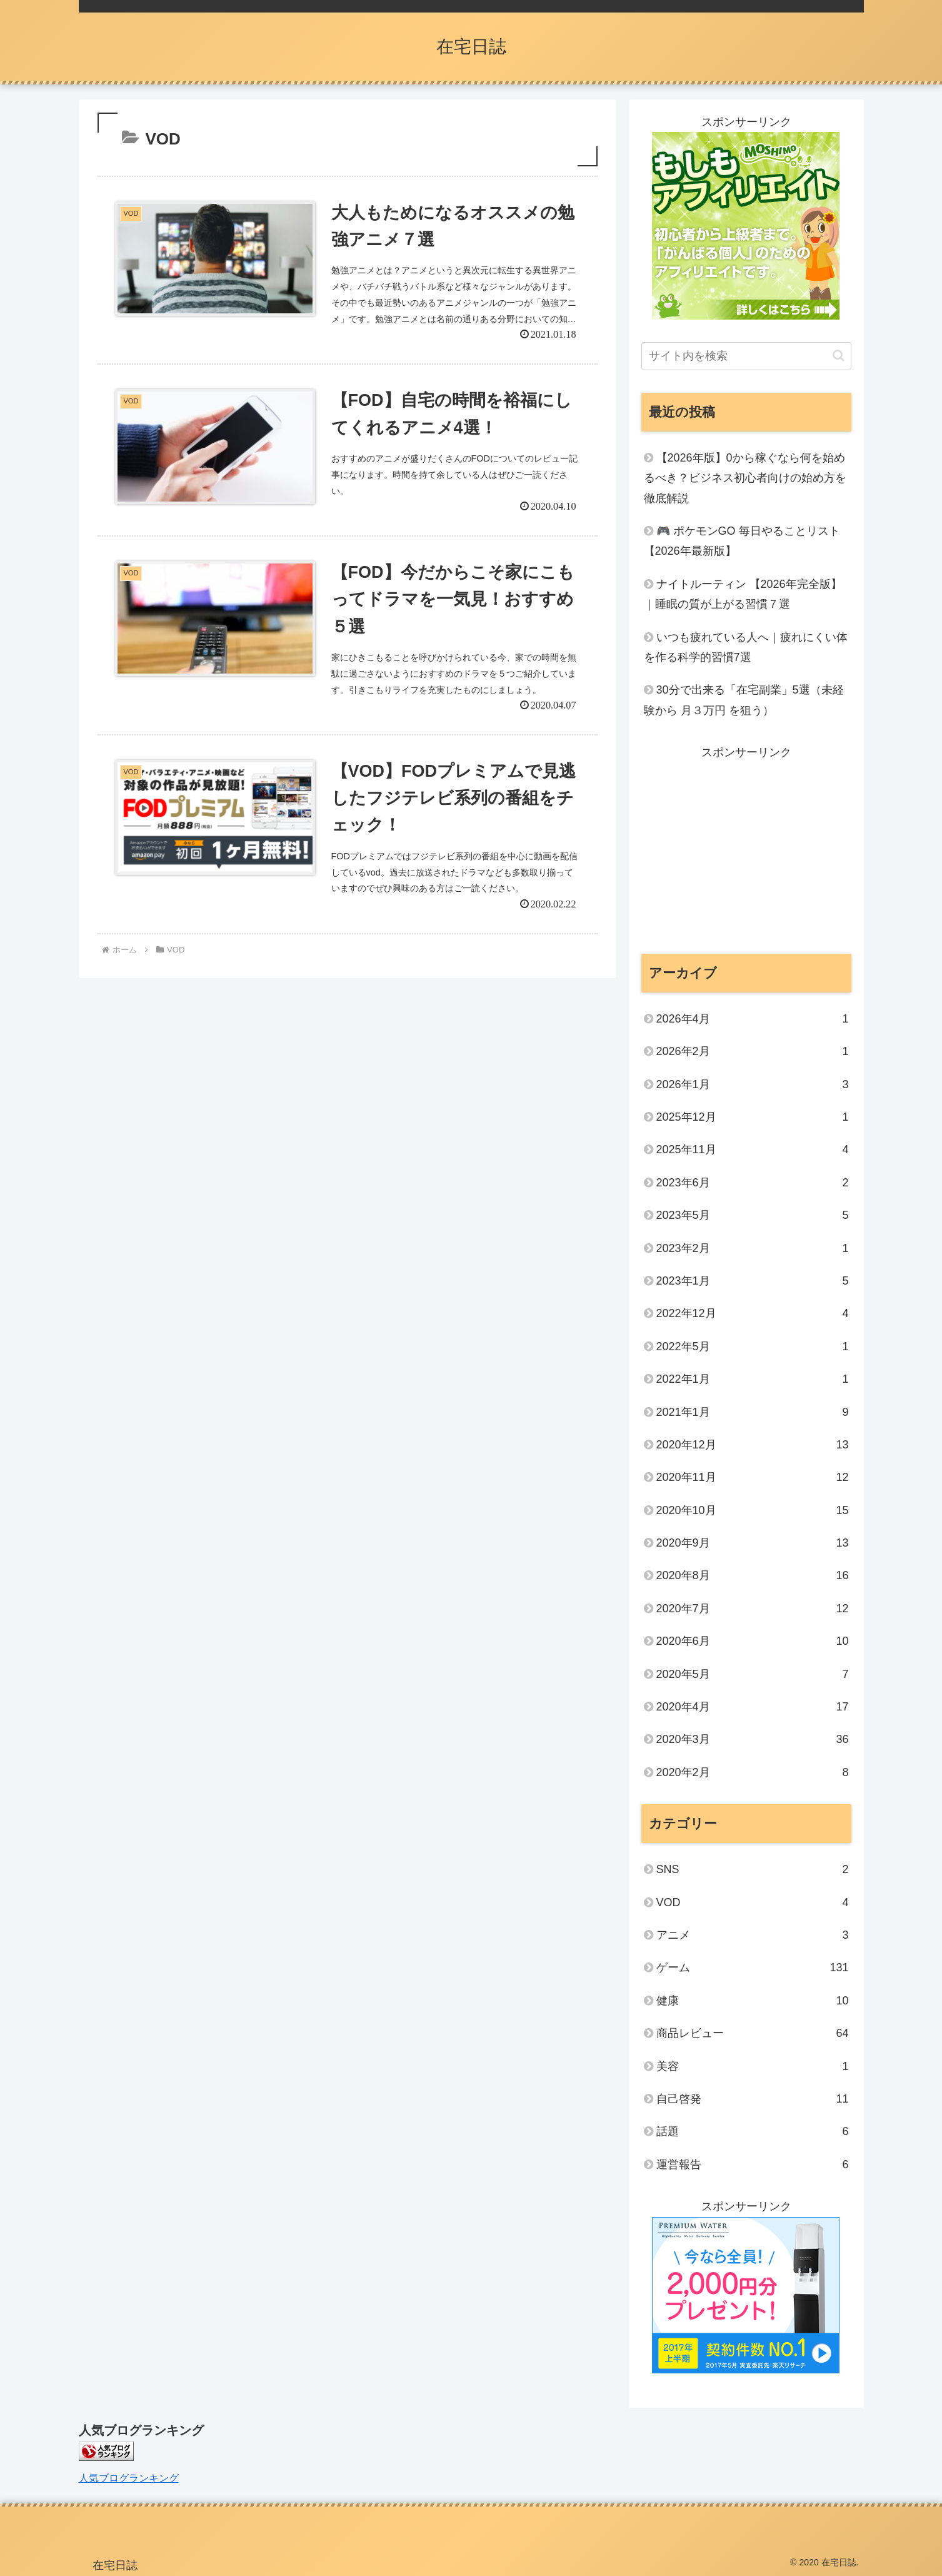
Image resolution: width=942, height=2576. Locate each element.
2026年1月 (752, 1084)
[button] (838, 355)
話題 (752, 2131)
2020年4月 (752, 1707)
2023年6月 (752, 1183)
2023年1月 (752, 1281)
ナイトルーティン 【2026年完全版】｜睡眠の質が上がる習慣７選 (743, 594)
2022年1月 (752, 1379)
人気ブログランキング (129, 2477)
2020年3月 (752, 1739)
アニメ (752, 1935)
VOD (752, 1902)
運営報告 (752, 2164)
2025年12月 (752, 1117)
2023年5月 (752, 1215)
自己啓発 (752, 2099)
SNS (752, 1869)
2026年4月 (752, 1019)
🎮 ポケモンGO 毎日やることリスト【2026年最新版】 (742, 541)
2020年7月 (752, 1609)
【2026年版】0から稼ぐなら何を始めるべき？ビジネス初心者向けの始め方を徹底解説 (745, 478)
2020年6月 (752, 1641)
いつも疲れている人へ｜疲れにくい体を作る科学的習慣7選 (746, 647)
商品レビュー (752, 2033)
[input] (746, 356)
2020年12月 (752, 1445)
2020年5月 (752, 1674)
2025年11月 (752, 1149)
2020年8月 (752, 1575)
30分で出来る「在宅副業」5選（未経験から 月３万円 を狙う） (744, 700)
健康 (752, 2001)
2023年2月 (752, 1248)
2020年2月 (752, 1772)
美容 (752, 2066)
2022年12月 (752, 1313)
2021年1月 (752, 1412)
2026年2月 (752, 1051)
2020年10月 (752, 1510)
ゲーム (752, 1967)
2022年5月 (752, 1346)
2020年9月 (752, 1543)
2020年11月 (752, 1477)
